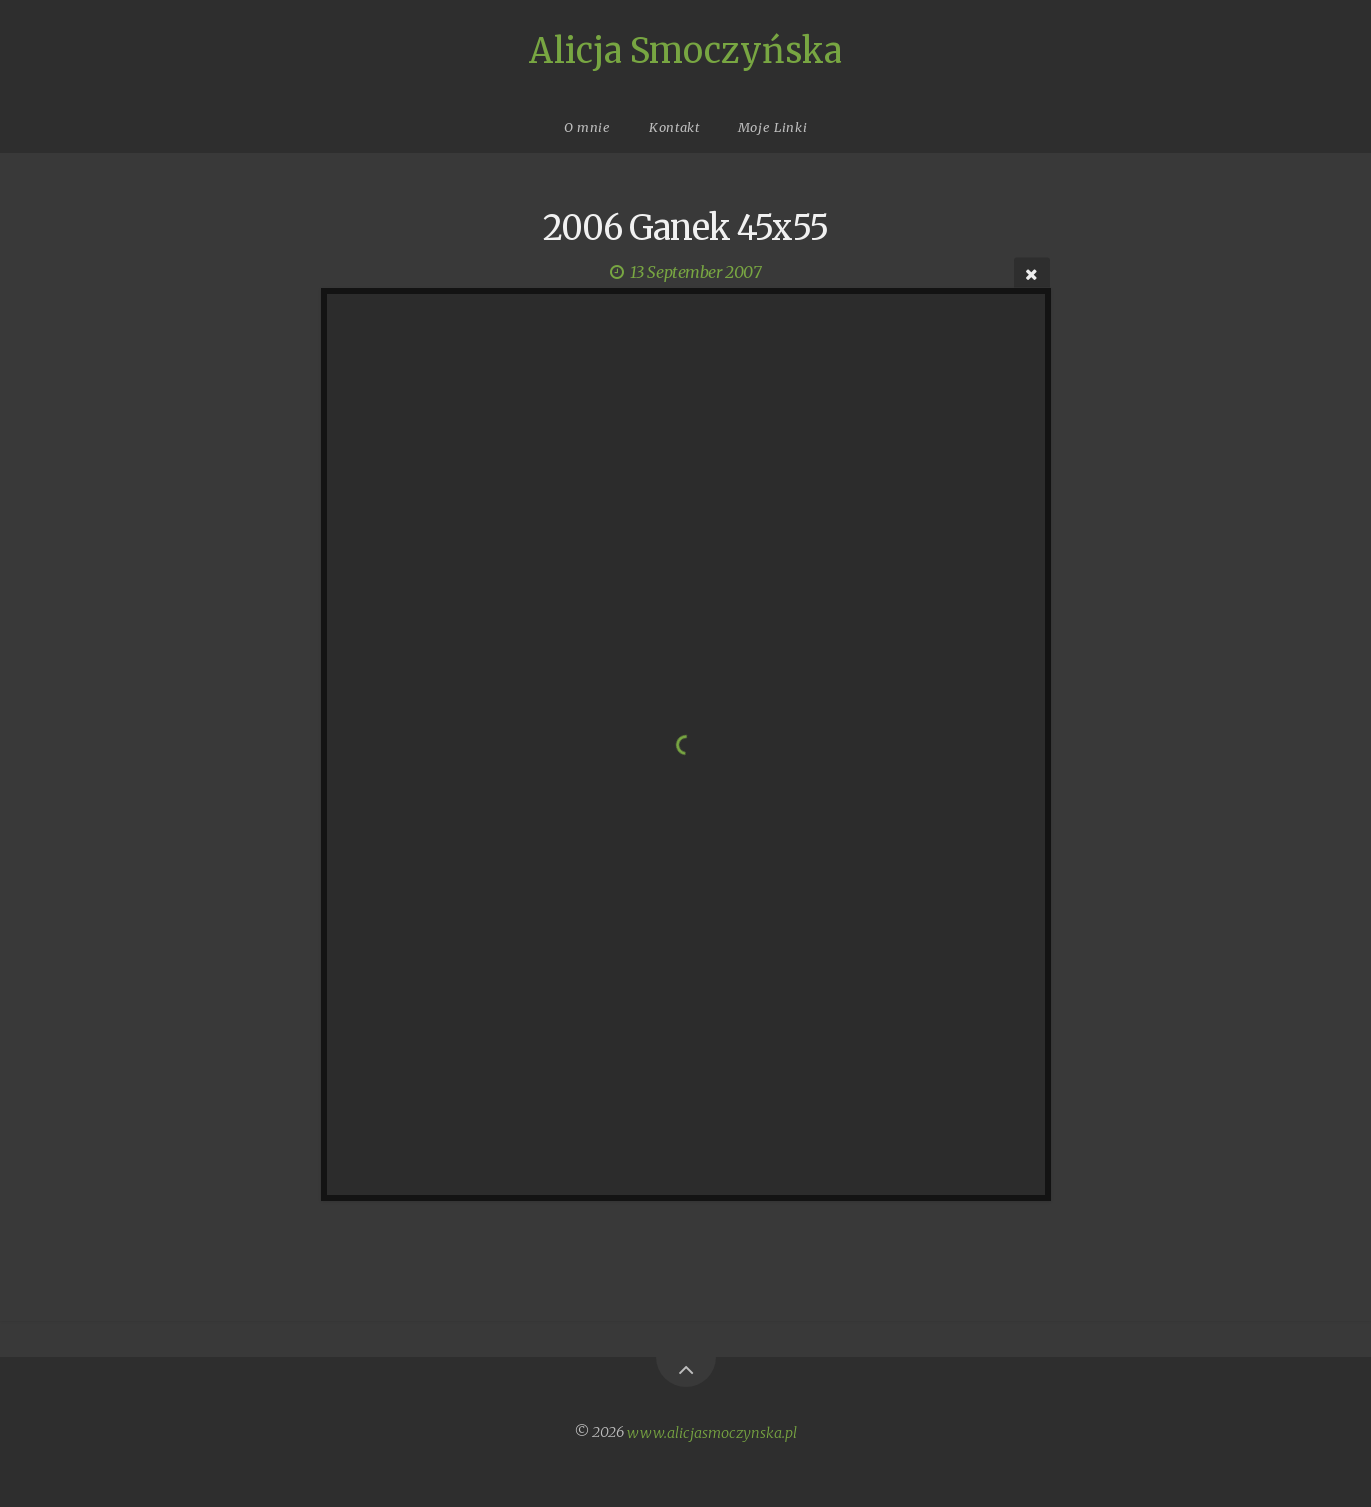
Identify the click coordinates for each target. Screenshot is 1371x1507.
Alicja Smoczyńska (685, 51)
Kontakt (674, 127)
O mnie (587, 127)
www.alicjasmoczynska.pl (712, 1432)
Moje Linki (772, 127)
